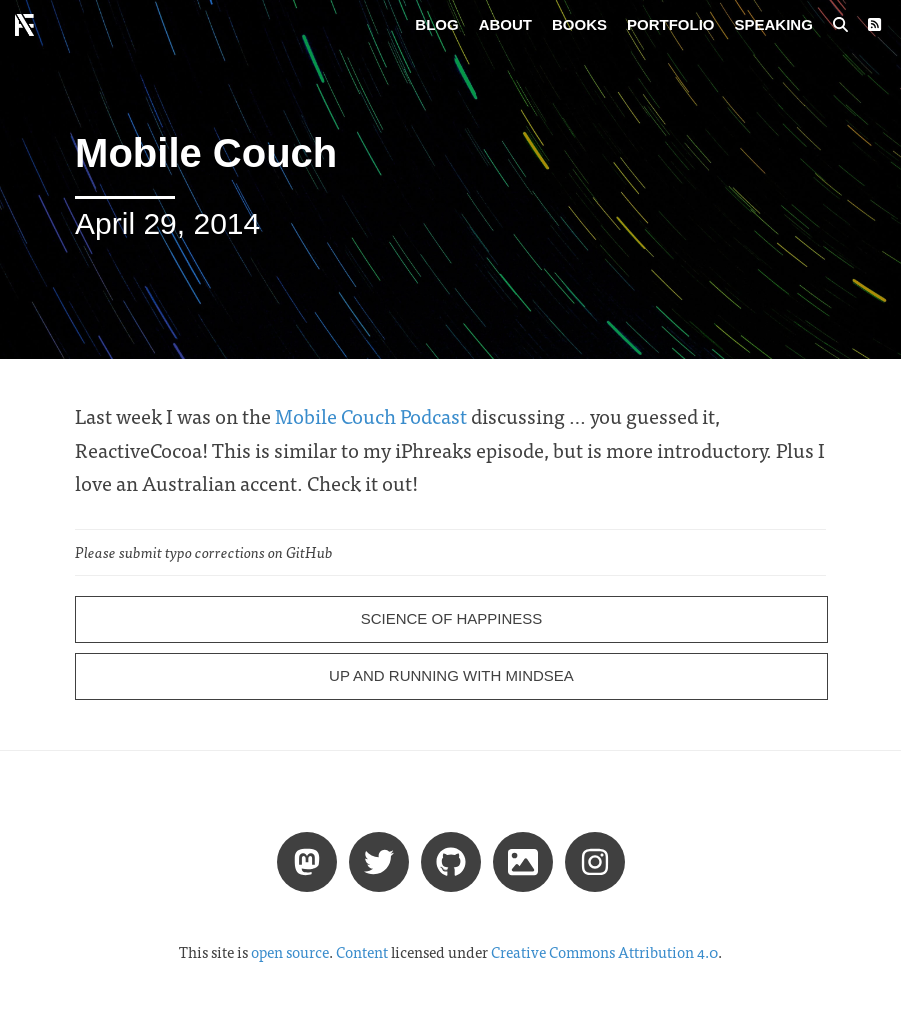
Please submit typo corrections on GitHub (204, 552)
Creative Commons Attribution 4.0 (604, 952)
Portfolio (671, 24)
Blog (436, 24)
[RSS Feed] (874, 25)
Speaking (774, 24)
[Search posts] (840, 25)
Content (362, 952)
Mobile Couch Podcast (371, 415)
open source (290, 952)
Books (579, 24)
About (505, 24)
